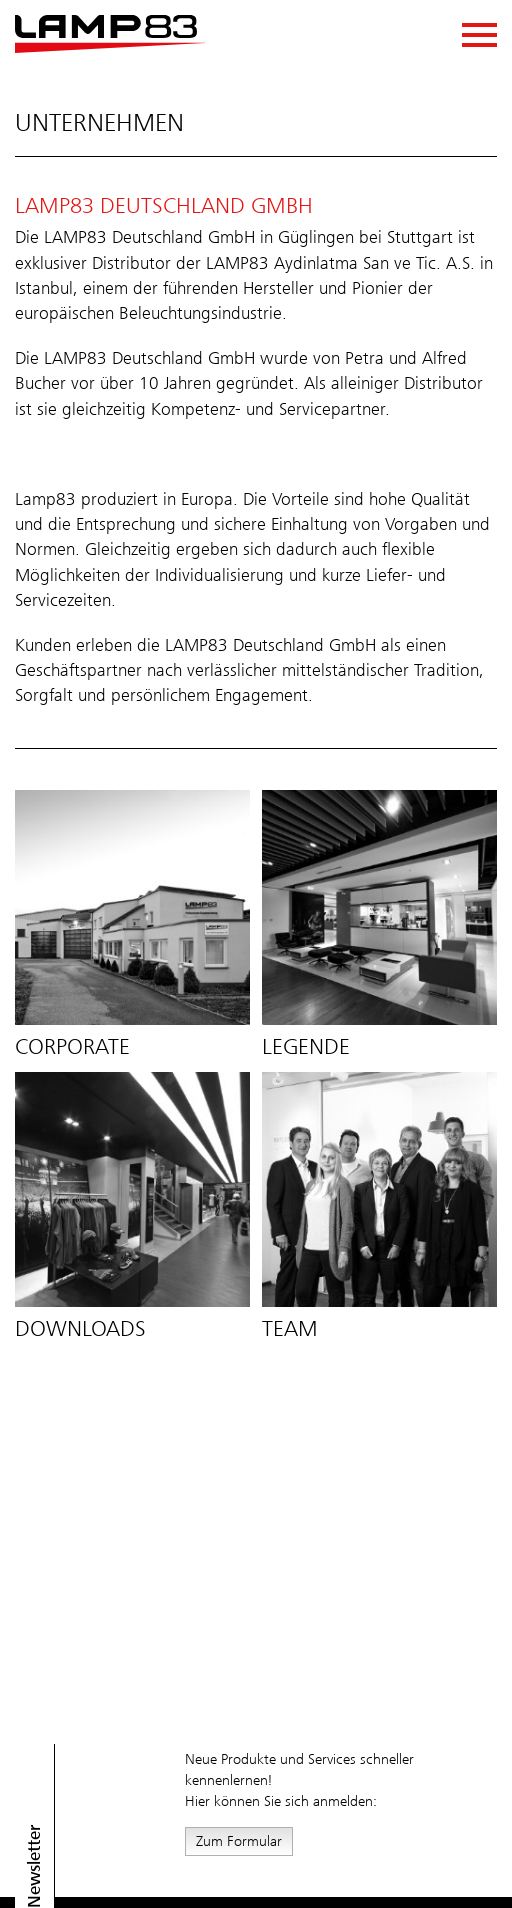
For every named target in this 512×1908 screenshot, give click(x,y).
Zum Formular (239, 1841)
